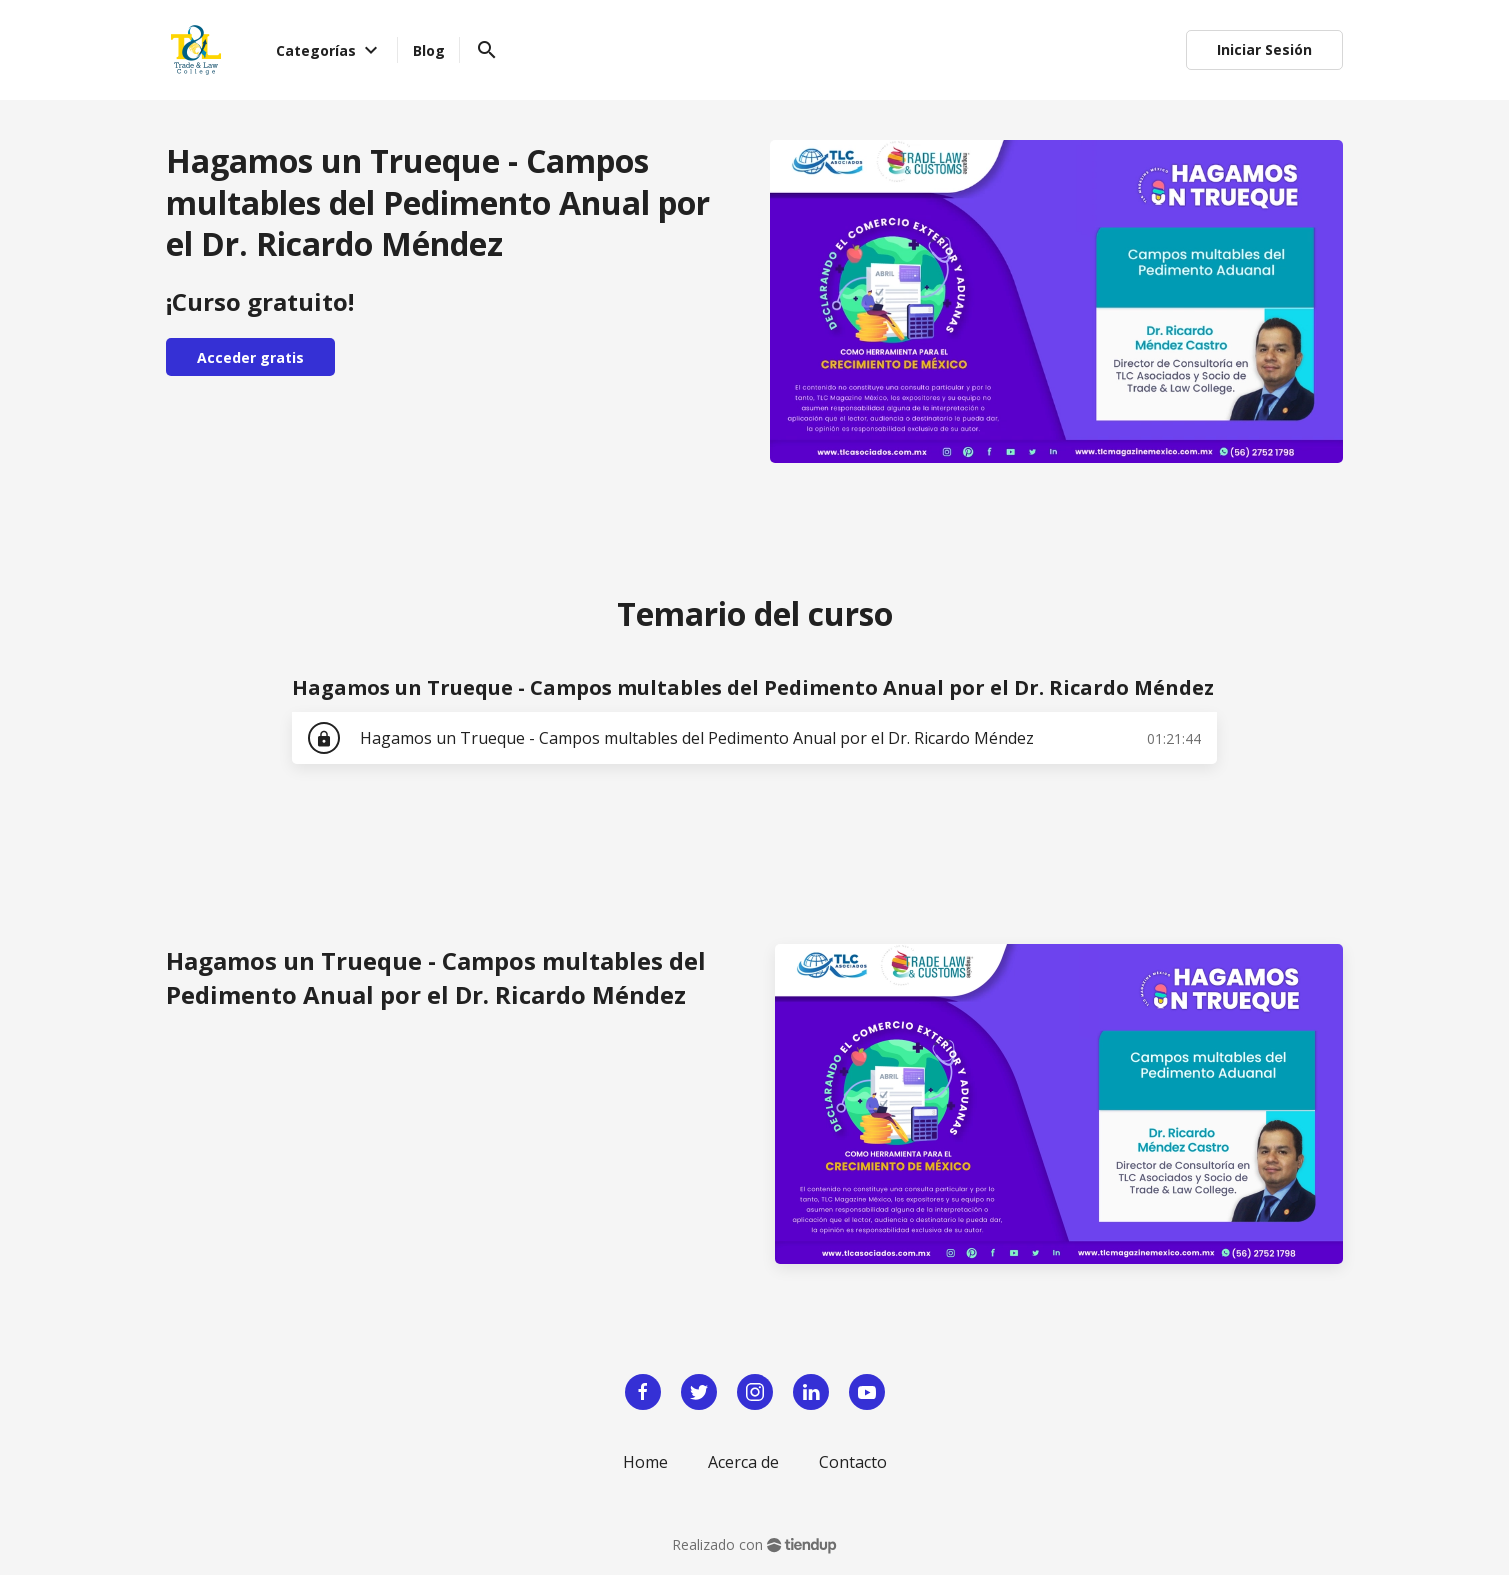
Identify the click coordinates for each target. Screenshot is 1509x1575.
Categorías (330, 50)
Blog (429, 50)
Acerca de (743, 1462)
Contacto (853, 1462)
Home (645, 1462)
